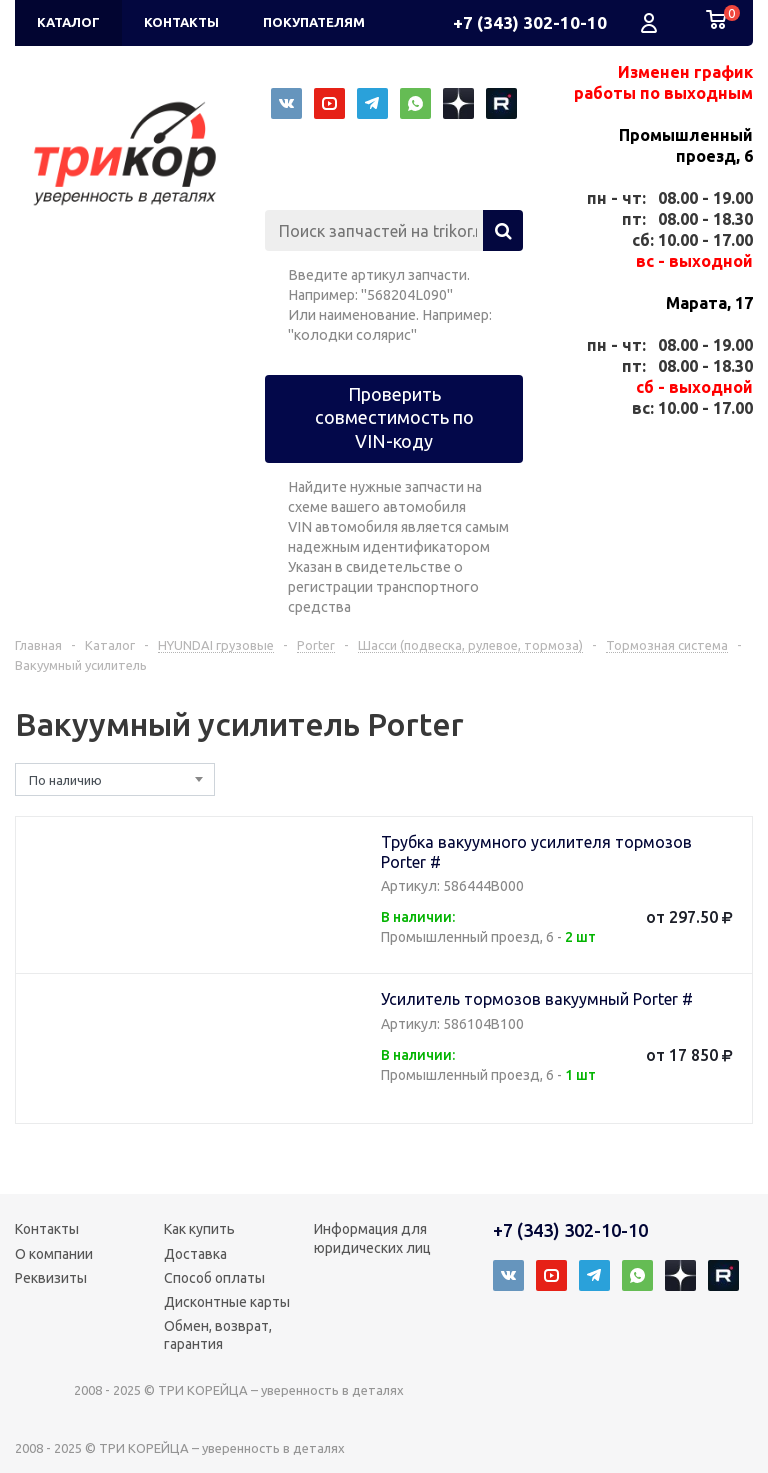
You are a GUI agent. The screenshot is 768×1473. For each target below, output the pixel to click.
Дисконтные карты (227, 1302)
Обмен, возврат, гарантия (218, 1335)
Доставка (195, 1254)
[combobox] (115, 779)
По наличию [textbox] (65, 780)
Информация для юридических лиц (372, 1238)
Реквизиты (51, 1278)
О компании (54, 1254)
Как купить (199, 1229)
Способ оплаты (214, 1278)
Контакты (47, 1229)
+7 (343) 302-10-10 (530, 22)
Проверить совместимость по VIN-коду (394, 417)
